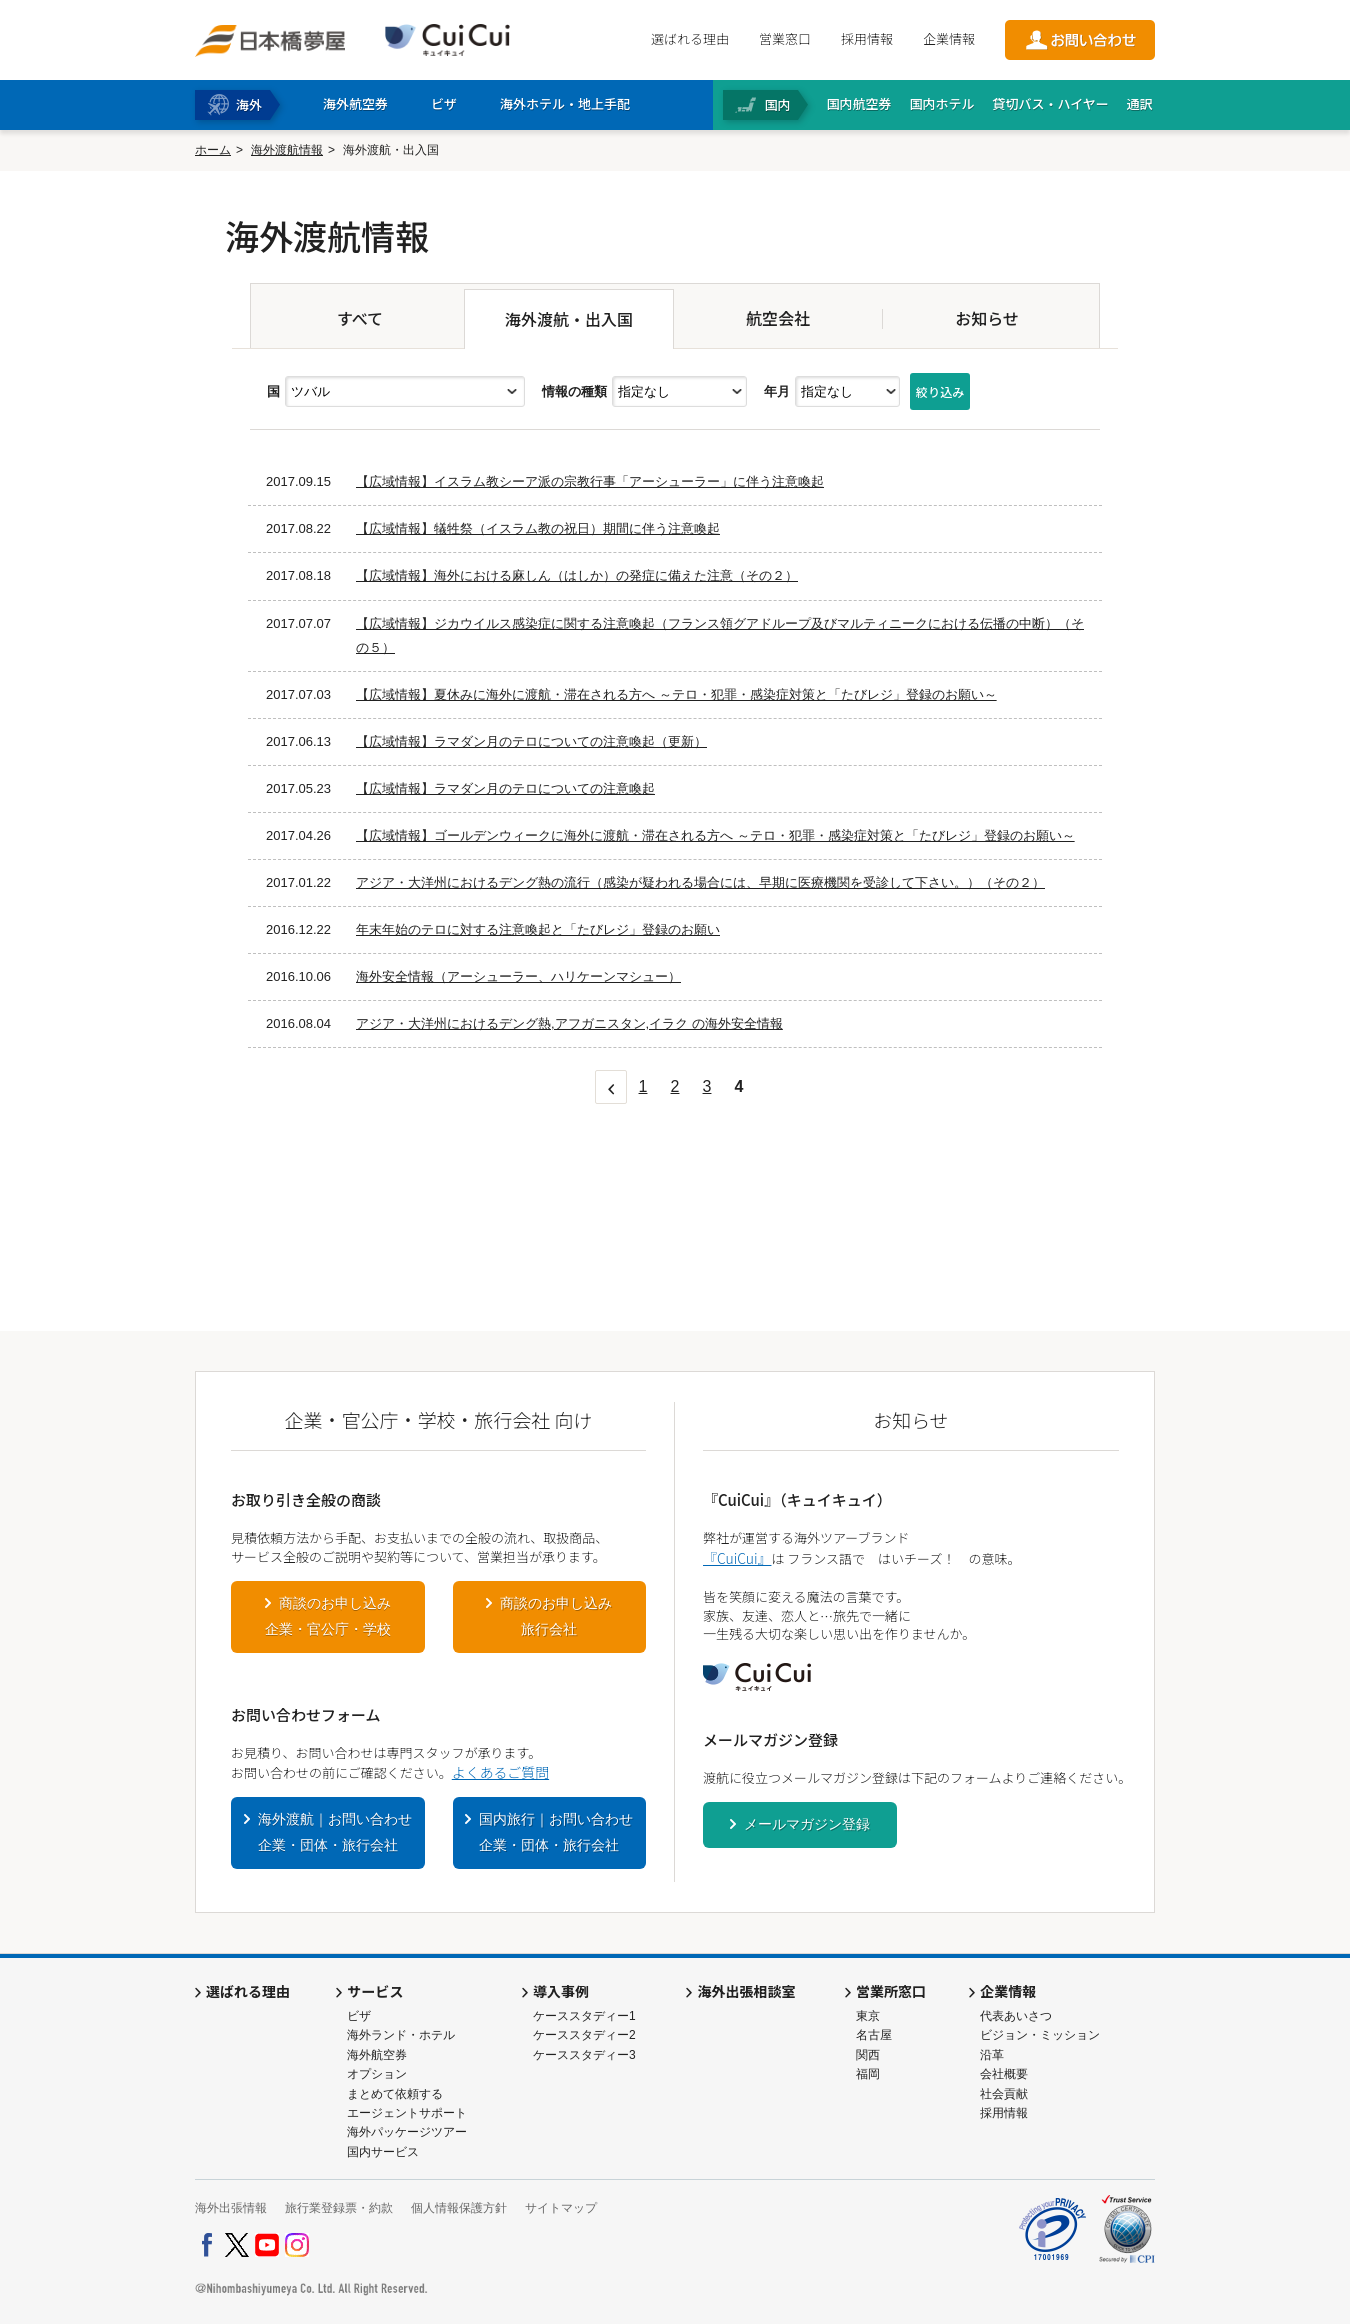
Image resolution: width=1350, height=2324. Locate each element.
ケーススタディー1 (584, 2016)
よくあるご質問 (500, 1772)
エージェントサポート (407, 2113)
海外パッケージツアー (407, 2132)
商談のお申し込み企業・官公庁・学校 (328, 1616)
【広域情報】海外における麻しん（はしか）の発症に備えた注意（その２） (577, 575)
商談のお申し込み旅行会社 (556, 1616)
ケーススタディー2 (584, 2035)
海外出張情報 (231, 2208)
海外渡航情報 (287, 150)
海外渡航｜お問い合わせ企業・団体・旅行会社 (335, 1832)
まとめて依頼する (395, 2094)
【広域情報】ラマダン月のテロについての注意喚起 (505, 788)
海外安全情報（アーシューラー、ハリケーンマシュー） (518, 976)
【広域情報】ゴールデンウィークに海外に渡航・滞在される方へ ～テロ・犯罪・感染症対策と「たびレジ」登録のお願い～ (715, 835)
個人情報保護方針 (459, 2208)
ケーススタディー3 (584, 2055)
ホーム (213, 150)
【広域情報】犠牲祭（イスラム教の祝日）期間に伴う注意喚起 (538, 528)
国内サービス (383, 2152)
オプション (377, 2074)
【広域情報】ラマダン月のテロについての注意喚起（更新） (531, 741)
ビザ (359, 2016)
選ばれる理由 (690, 38)
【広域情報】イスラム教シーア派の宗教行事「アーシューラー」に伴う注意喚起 (590, 481)
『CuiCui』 (737, 1558)
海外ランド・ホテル (401, 2035)
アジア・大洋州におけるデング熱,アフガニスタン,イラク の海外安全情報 (569, 1023)
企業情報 (949, 38)
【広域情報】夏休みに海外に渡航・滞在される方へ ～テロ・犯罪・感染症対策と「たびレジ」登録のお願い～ (676, 694)
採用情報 (867, 38)
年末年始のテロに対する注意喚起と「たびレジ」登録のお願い (538, 929)
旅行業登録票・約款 (339, 2208)
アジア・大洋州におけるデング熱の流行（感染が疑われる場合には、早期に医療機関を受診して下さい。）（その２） (700, 882)
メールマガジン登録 (807, 1824)
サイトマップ (561, 2208)
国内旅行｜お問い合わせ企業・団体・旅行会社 (556, 1832)
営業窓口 (785, 38)
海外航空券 (377, 2055)
